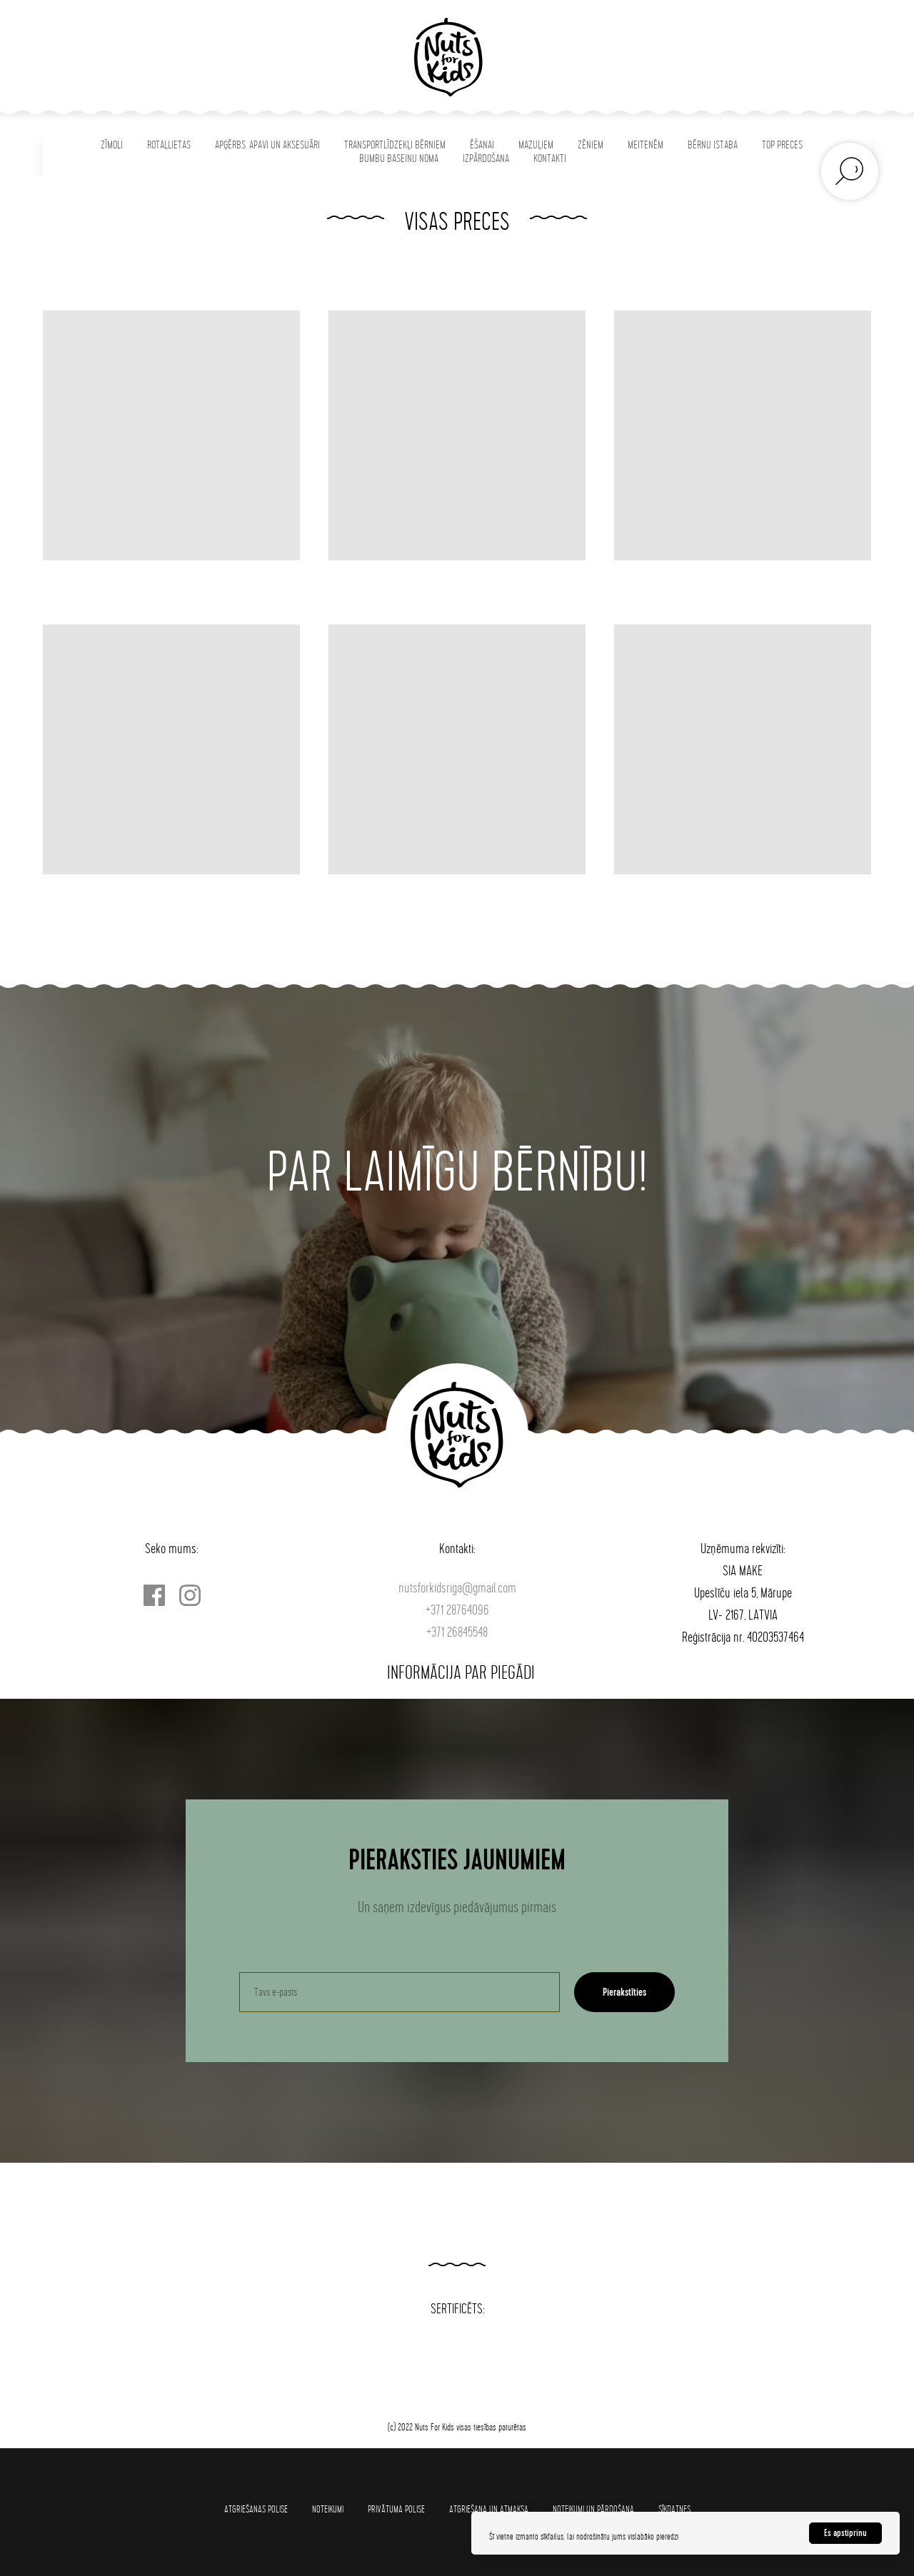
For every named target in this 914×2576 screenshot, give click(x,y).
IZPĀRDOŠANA (486, 159)
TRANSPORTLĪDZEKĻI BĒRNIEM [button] (395, 145)
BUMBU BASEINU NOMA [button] (398, 159)
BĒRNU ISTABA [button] (713, 145)
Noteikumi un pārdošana (593, 2509)
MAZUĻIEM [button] (535, 145)
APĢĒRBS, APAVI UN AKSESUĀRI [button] (267, 145)
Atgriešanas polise (256, 2509)
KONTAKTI (549, 159)
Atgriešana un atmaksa (488, 2509)
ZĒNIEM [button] (590, 145)
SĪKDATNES (674, 2509)
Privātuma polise (396, 2509)
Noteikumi (327, 2509)
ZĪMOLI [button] (112, 145)
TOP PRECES (782, 145)
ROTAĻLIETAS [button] (169, 145)
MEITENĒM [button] (645, 145)
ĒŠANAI (482, 145)
